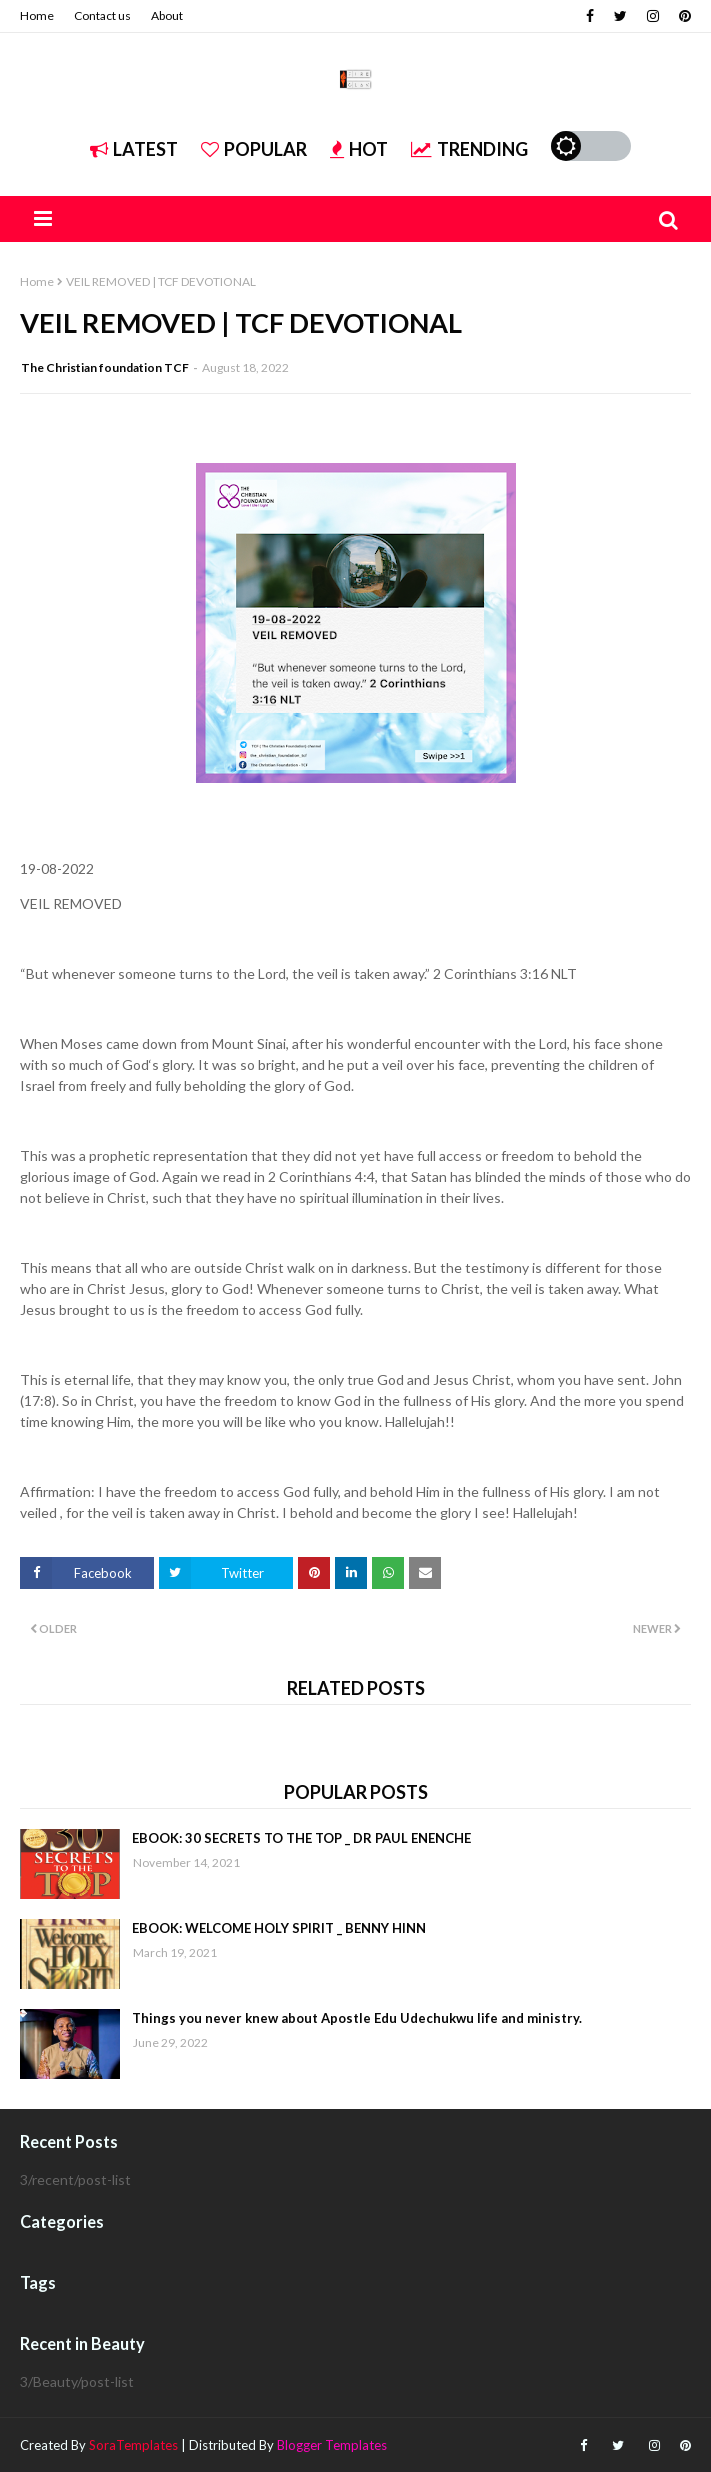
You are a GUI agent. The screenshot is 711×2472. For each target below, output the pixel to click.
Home (37, 15)
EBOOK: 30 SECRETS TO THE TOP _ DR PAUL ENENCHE (301, 1838)
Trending (469, 149)
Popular (254, 149)
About (167, 15)
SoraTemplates (133, 2445)
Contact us (102, 15)
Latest (134, 149)
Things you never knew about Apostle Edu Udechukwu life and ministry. (357, 2018)
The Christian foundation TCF (105, 367)
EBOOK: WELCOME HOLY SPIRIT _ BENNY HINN (279, 1928)
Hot (359, 149)
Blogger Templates (332, 2445)
